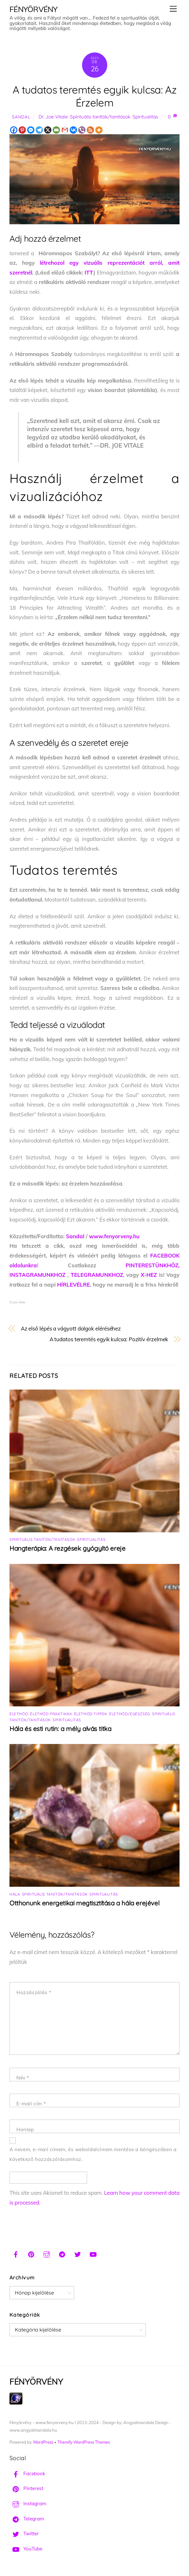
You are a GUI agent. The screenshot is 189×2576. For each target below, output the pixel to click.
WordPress (43, 2442)
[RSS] (90, 130)
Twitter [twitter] (24, 2534)
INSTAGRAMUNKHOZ (37, 1274)
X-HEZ (149, 1274)
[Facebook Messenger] (30, 130)
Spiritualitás (145, 117)
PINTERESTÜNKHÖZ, (153, 1265)
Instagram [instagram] (27, 2504)
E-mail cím (31, 2104)
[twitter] (77, 2254)
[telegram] (62, 2254)
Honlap (25, 2130)
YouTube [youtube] (25, 2549)
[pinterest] (31, 2254)
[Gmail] (64, 130)
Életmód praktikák (51, 1713)
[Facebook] (13, 130)
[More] (99, 130)
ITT (89, 272)
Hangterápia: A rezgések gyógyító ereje (67, 1548)
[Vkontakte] (73, 130)
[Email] (56, 130)
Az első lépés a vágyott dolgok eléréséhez (71, 1328)
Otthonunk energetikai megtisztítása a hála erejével (84, 1903)
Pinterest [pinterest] (26, 2488)
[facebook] (15, 2254)
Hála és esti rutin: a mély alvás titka (60, 1729)
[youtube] (93, 2254)
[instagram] (46, 2254)
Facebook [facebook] (27, 2473)
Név (22, 2078)
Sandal (21, 116)
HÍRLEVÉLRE (73, 1284)
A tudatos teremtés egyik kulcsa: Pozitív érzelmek (109, 1339)
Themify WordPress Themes (83, 2442)
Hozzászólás (33, 1992)
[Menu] (173, 8)
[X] (47, 130)
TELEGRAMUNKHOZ (97, 1274)
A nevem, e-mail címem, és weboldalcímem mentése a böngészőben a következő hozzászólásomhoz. (93, 2154)
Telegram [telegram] (26, 2519)
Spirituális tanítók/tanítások (100, 117)
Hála (14, 1894)
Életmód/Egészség (129, 1713)
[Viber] (82, 130)
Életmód (18, 1713)
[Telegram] (39, 130)
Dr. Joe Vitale (53, 117)
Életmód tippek (90, 1713)
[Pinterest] (22, 130)
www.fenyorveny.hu (114, 1236)
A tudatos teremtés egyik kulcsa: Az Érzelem (94, 96)
